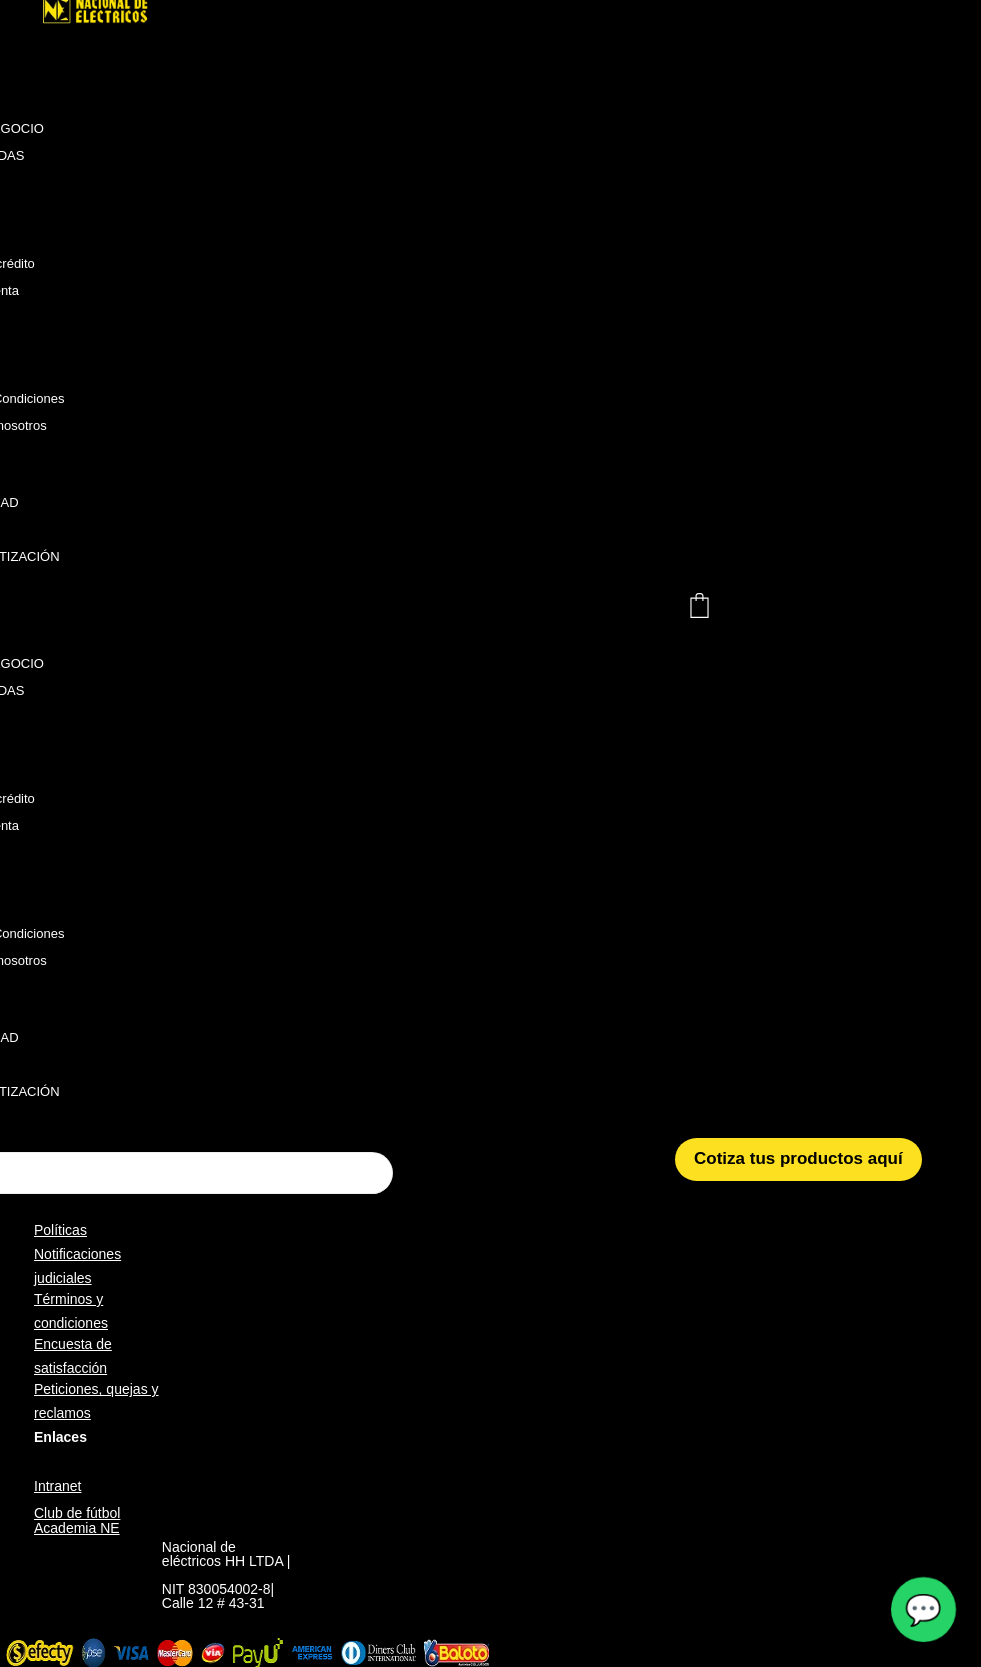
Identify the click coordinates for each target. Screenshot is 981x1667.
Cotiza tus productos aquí (798, 1158)
